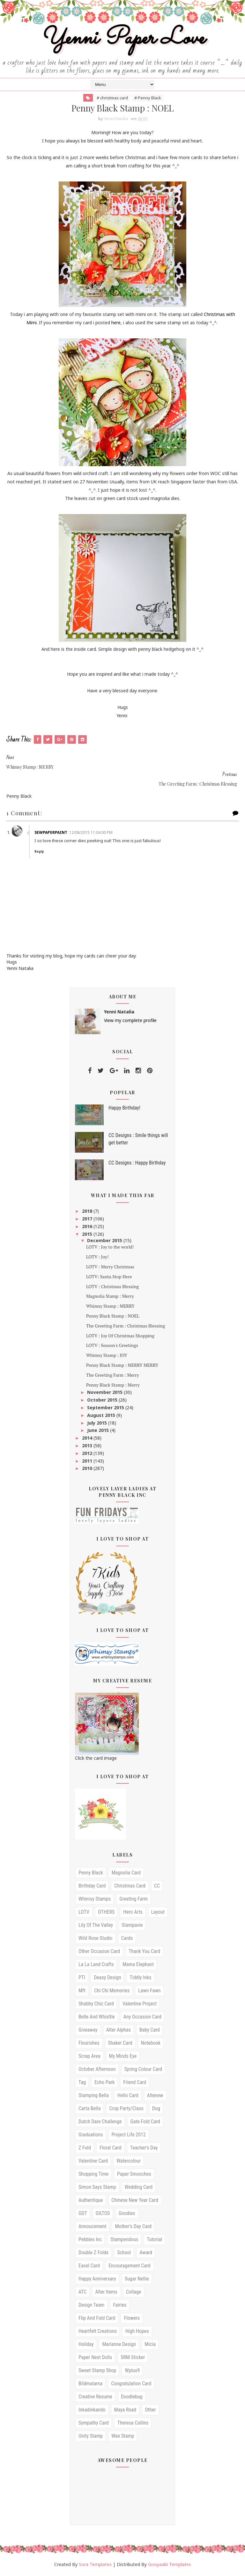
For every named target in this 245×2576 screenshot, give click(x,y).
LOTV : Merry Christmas (110, 1268)
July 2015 (97, 1424)
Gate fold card (145, 2123)
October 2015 (103, 1401)
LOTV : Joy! (97, 1258)
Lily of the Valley (95, 1926)
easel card (89, 2267)
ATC (82, 2293)
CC (157, 1887)
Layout (158, 1913)
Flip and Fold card (96, 2319)
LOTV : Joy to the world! (110, 1248)
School (124, 2254)
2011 (87, 1462)
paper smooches (134, 2175)
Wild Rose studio (95, 1939)
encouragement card (129, 2267)
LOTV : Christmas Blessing (112, 1288)
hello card (127, 2097)
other (150, 2411)
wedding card (139, 2188)
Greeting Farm (133, 1900)
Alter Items (106, 2293)
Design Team (91, 2306)
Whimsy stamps (94, 1900)
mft (81, 1992)
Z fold (84, 2149)
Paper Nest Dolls (95, 2359)
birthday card (92, 1887)
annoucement (92, 2228)
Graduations (90, 2136)
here (116, 324)
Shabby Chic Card (96, 2005)
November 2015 (105, 1394)
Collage (133, 2293)
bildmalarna (90, 2385)
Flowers (131, 2319)
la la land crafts (96, 1966)
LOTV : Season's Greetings (112, 1347)
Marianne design (119, 2345)
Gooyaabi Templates (169, 2566)
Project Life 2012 (129, 2136)
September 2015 (106, 1409)
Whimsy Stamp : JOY (106, 1356)
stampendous (124, 2241)
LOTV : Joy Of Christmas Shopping (120, 1337)
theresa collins (133, 2424)
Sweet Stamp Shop (97, 2372)
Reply (40, 852)
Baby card (149, 2031)
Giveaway (88, 2031)
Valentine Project (139, 2005)
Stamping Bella (93, 2097)
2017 (87, 1220)
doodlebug (132, 2398)
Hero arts (132, 1913)
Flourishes (89, 2044)
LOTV (83, 1913)
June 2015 (98, 1431)
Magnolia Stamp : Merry (110, 1298)
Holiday (85, 2345)
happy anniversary (97, 2280)
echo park (104, 2083)
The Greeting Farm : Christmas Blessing (125, 1327)
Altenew (155, 2097)
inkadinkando (92, 2411)
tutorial (154, 2241)
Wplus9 (132, 2372)
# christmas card (112, 99)
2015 (87, 1235)
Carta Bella (89, 2110)
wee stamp (122, 2437)
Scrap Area (89, 2057)
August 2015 (101, 1416)
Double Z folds (93, 2254)
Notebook (150, 2044)
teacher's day (144, 2149)
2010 (87, 1469)
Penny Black (90, 1874)
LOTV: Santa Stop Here (109, 1278)
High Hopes (137, 2332)
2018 (87, 1213)
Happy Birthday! (124, 1109)
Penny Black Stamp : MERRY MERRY (122, 1366)
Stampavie (132, 1926)
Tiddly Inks (140, 1979)
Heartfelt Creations (97, 2332)
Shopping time (93, 2175)
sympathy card (93, 2424)
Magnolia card (126, 1874)
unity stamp (90, 2437)
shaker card (120, 2044)
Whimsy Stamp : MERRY (110, 1307)
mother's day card (133, 2228)
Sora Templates (95, 2566)
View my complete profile (130, 1022)
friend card (134, 2083)
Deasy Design (107, 1979)
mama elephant (138, 1966)
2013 (87, 1447)
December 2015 (105, 1242)
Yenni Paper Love (122, 39)
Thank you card (144, 1952)
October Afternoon (97, 2070)
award (145, 2254)
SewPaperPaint (52, 833)
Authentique (90, 2201)
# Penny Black (147, 99)
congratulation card (131, 2385)
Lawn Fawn (149, 1992)
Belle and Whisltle (96, 2018)
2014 (87, 1439)
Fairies (119, 2306)
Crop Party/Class (126, 2110)
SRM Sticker (133, 2359)
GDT (82, 2214)
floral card (110, 2149)
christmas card (129, 1887)
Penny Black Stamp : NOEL (112, 1317)
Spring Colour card (143, 2070)
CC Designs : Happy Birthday (137, 1164)
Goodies (127, 2214)
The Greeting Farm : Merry (112, 1376)
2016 (87, 1228)
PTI (81, 1979)
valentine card (93, 2162)
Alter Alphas (118, 2031)
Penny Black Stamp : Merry (113, 1386)
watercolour (128, 2162)
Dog (156, 2110)
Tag (82, 2083)
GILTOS (103, 2214)
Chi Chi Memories (112, 1992)
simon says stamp (97, 2188)
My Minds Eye (123, 2057)
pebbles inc (90, 2241)
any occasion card (142, 2018)
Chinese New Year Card (134, 2201)
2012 (87, 1454)
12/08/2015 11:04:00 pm (92, 833)
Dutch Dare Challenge (100, 2123)
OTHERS (106, 1913)
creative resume (95, 2398)
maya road (125, 2411)
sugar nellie (137, 2280)
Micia (150, 2345)
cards (127, 1939)
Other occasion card (99, 1952)
